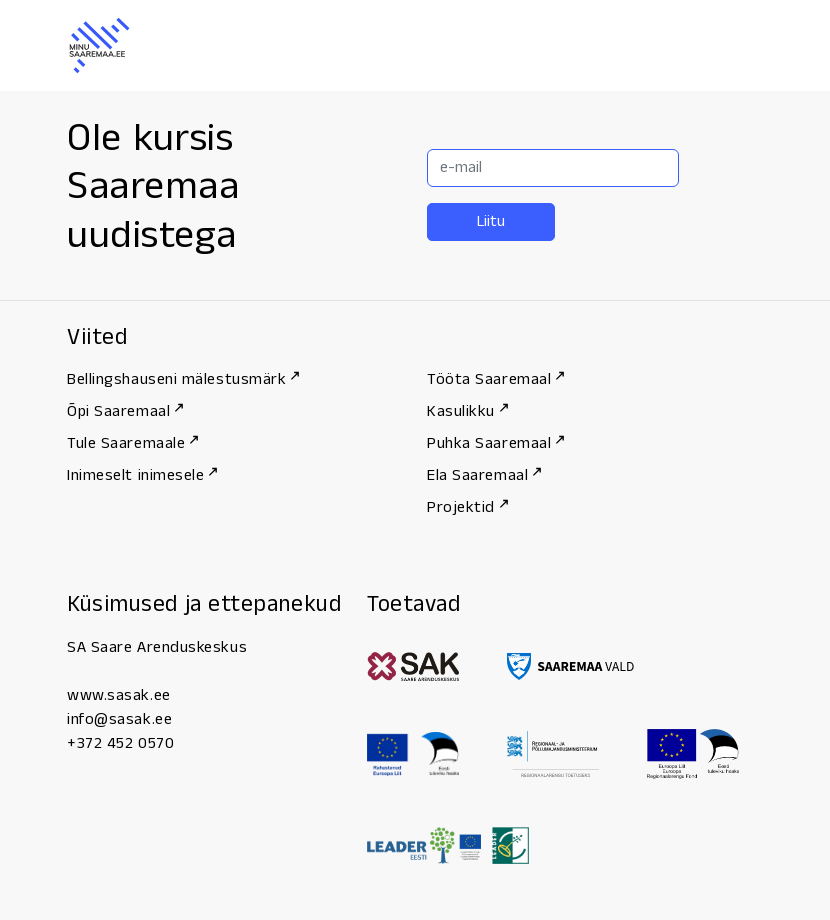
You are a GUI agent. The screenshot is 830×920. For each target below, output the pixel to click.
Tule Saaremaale (132, 443)
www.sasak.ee (119, 695)
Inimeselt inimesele (142, 475)
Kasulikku (467, 411)
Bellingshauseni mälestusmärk (183, 379)
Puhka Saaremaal (495, 443)
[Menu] (741, 46)
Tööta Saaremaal (495, 379)
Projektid (467, 507)
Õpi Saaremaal (125, 411)
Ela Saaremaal (484, 475)
